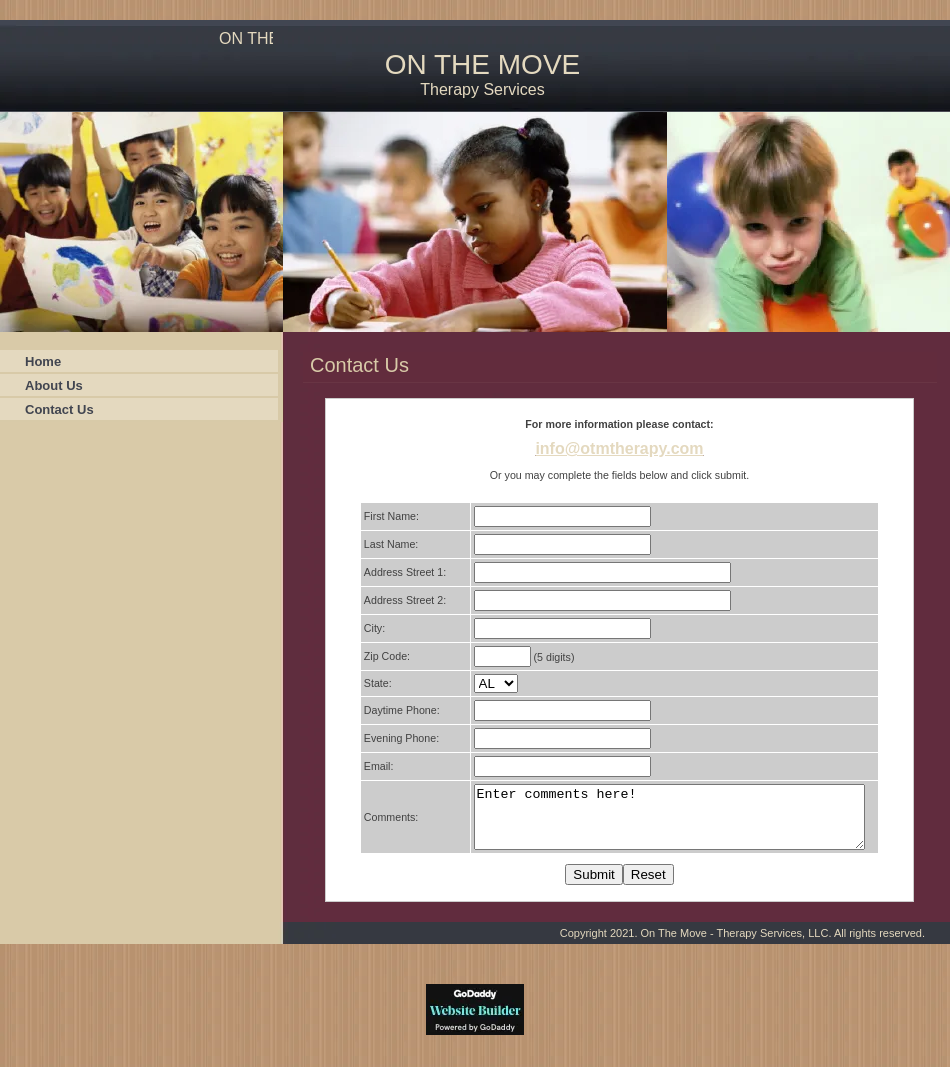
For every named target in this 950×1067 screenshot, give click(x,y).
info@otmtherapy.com (619, 448)
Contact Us (59, 409)
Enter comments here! (665, 823)
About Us (54, 385)
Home (43, 361)
